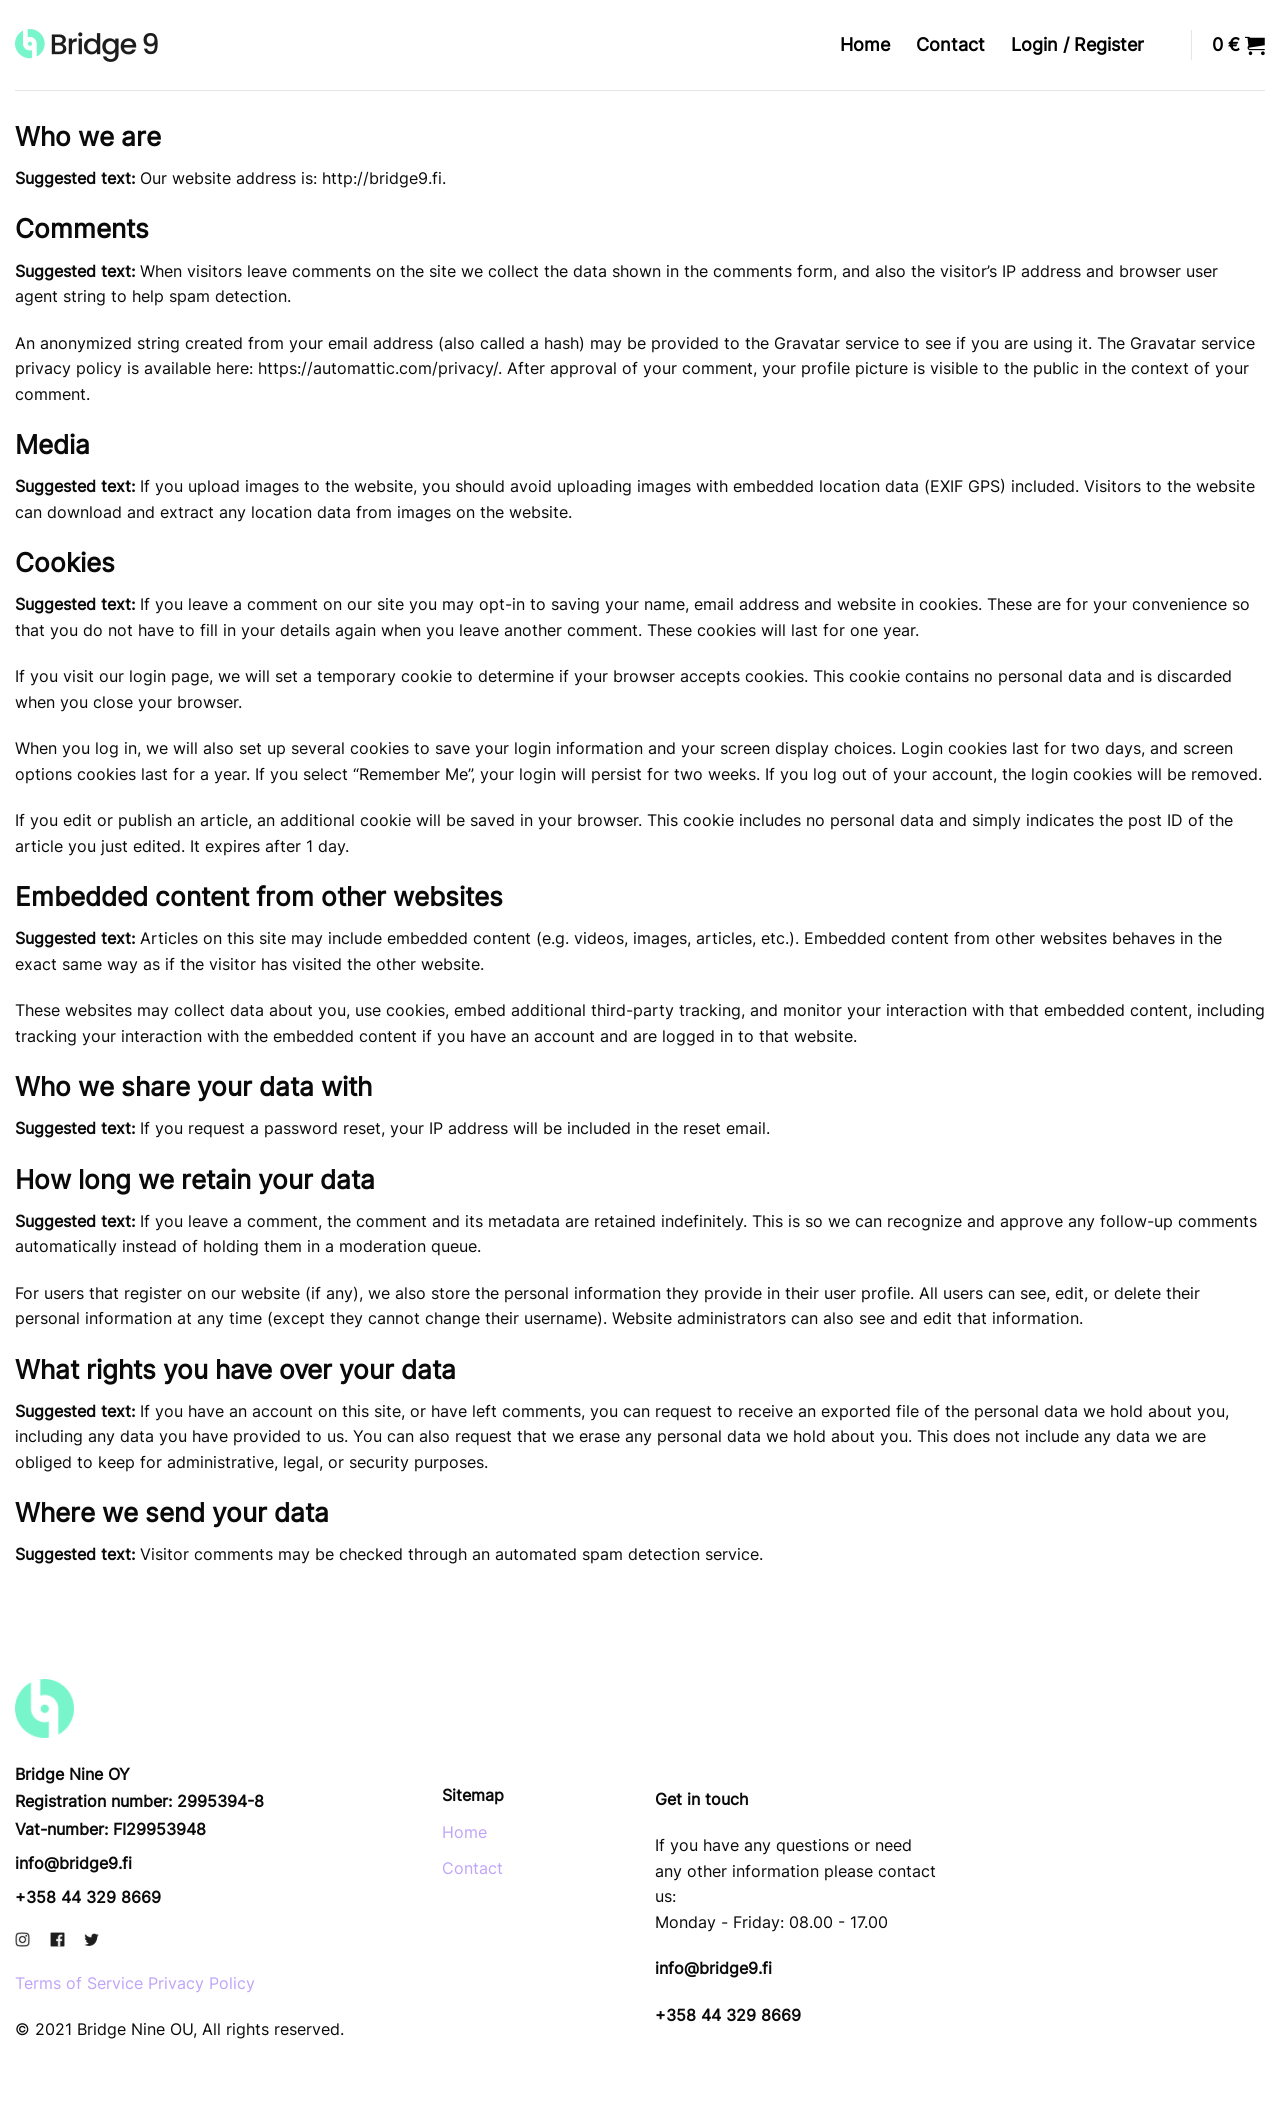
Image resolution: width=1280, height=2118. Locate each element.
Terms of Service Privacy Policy (135, 1983)
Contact (950, 44)
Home (865, 44)
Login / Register (1077, 44)
